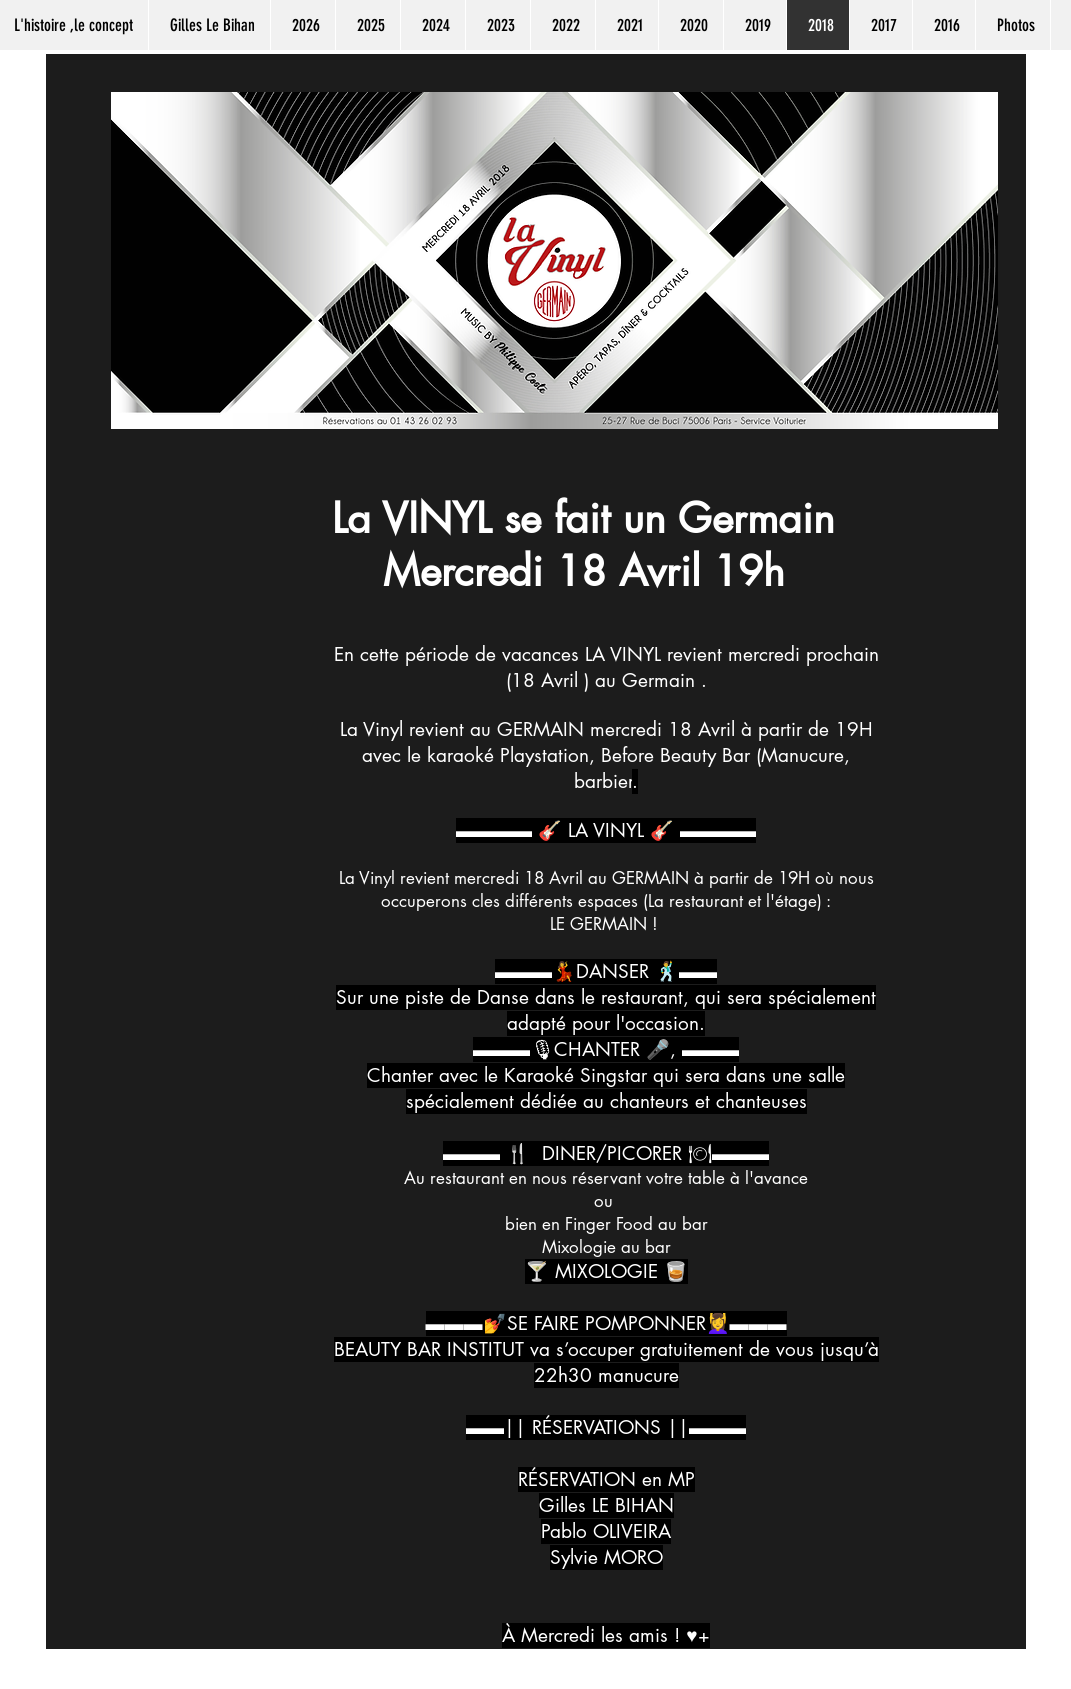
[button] (302, 25)
